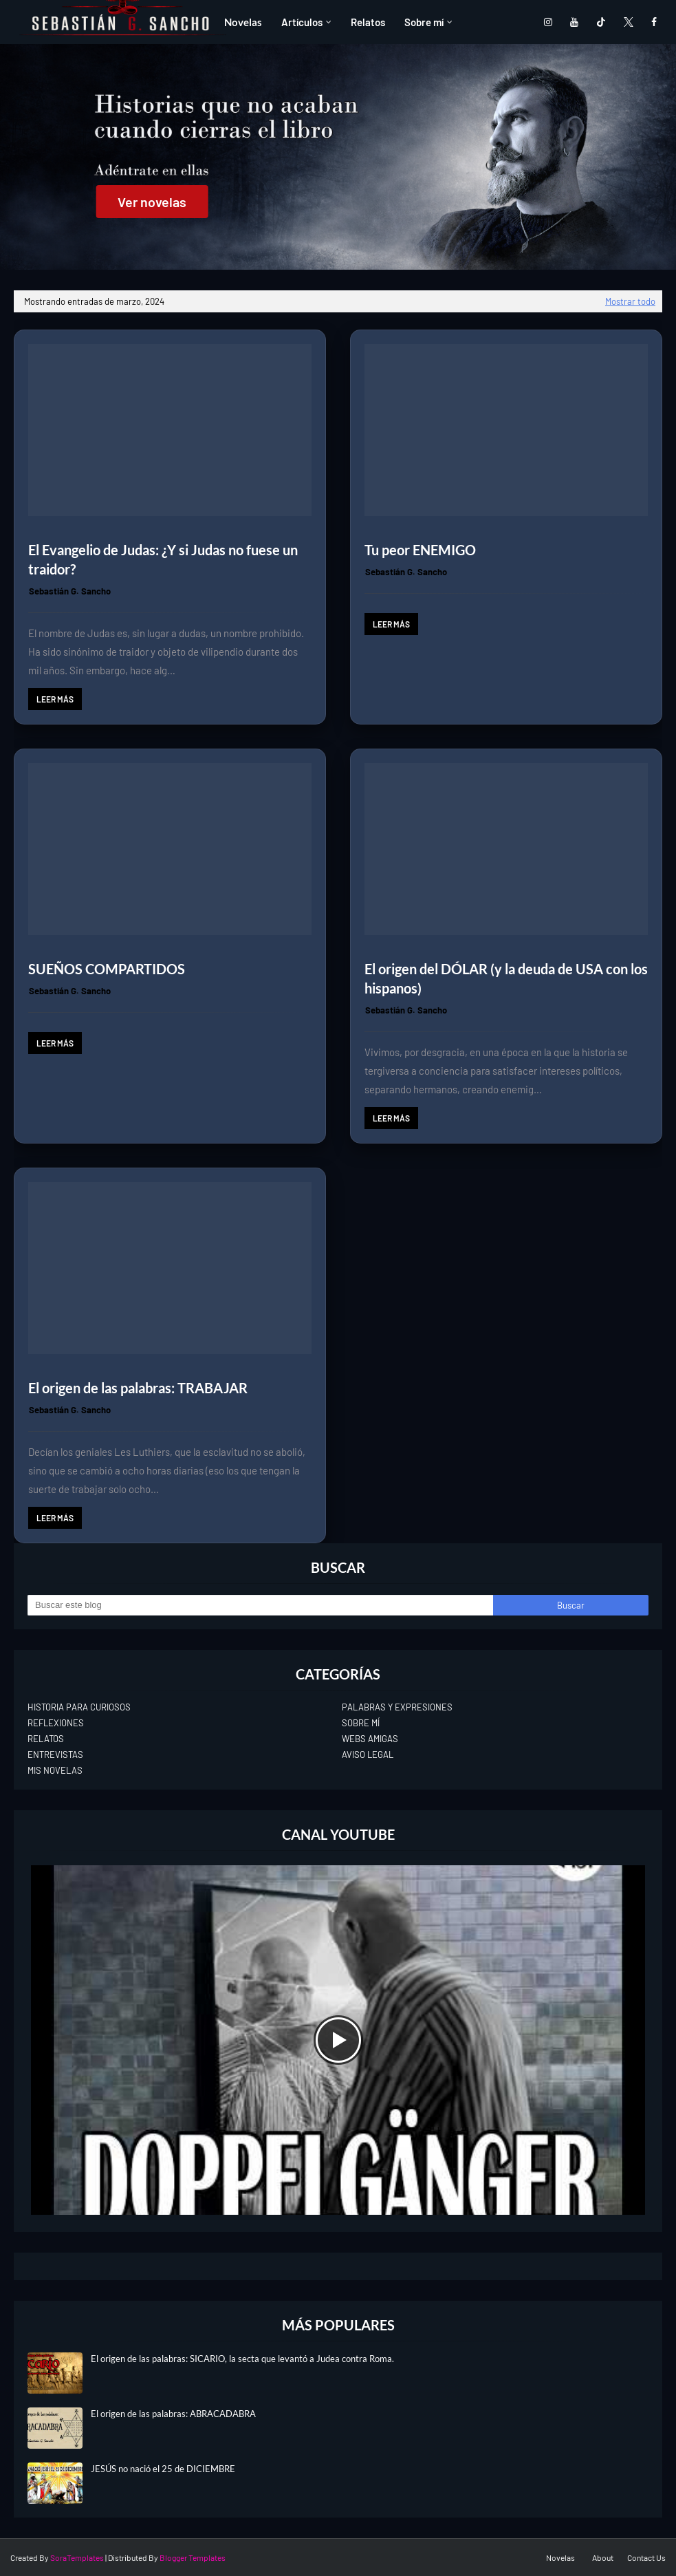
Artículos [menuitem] (302, 22)
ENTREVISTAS (55, 1754)
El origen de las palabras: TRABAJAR (138, 1388)
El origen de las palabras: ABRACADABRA (173, 2413)
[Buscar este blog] (260, 1605)
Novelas (560, 2557)
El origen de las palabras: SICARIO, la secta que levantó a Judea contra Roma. (242, 2358)
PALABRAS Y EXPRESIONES (397, 1707)
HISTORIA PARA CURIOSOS (79, 1707)
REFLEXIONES (56, 1722)
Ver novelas (152, 202)
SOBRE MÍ (361, 1722)
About (602, 2557)
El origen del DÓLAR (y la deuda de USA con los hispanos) (506, 978)
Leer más (55, 699)
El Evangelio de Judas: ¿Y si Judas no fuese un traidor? (163, 559)
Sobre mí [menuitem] (424, 22)
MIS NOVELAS (55, 1770)
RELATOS (46, 1738)
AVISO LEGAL (367, 1754)
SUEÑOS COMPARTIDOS (106, 968)
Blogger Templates (193, 2557)
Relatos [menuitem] (368, 22)
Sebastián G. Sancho (70, 591)
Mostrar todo (630, 301)
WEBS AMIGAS (370, 1738)
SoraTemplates (77, 2557)
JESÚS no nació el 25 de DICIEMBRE (163, 2468)
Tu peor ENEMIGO (420, 549)
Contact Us (646, 2557)
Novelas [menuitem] (243, 22)
